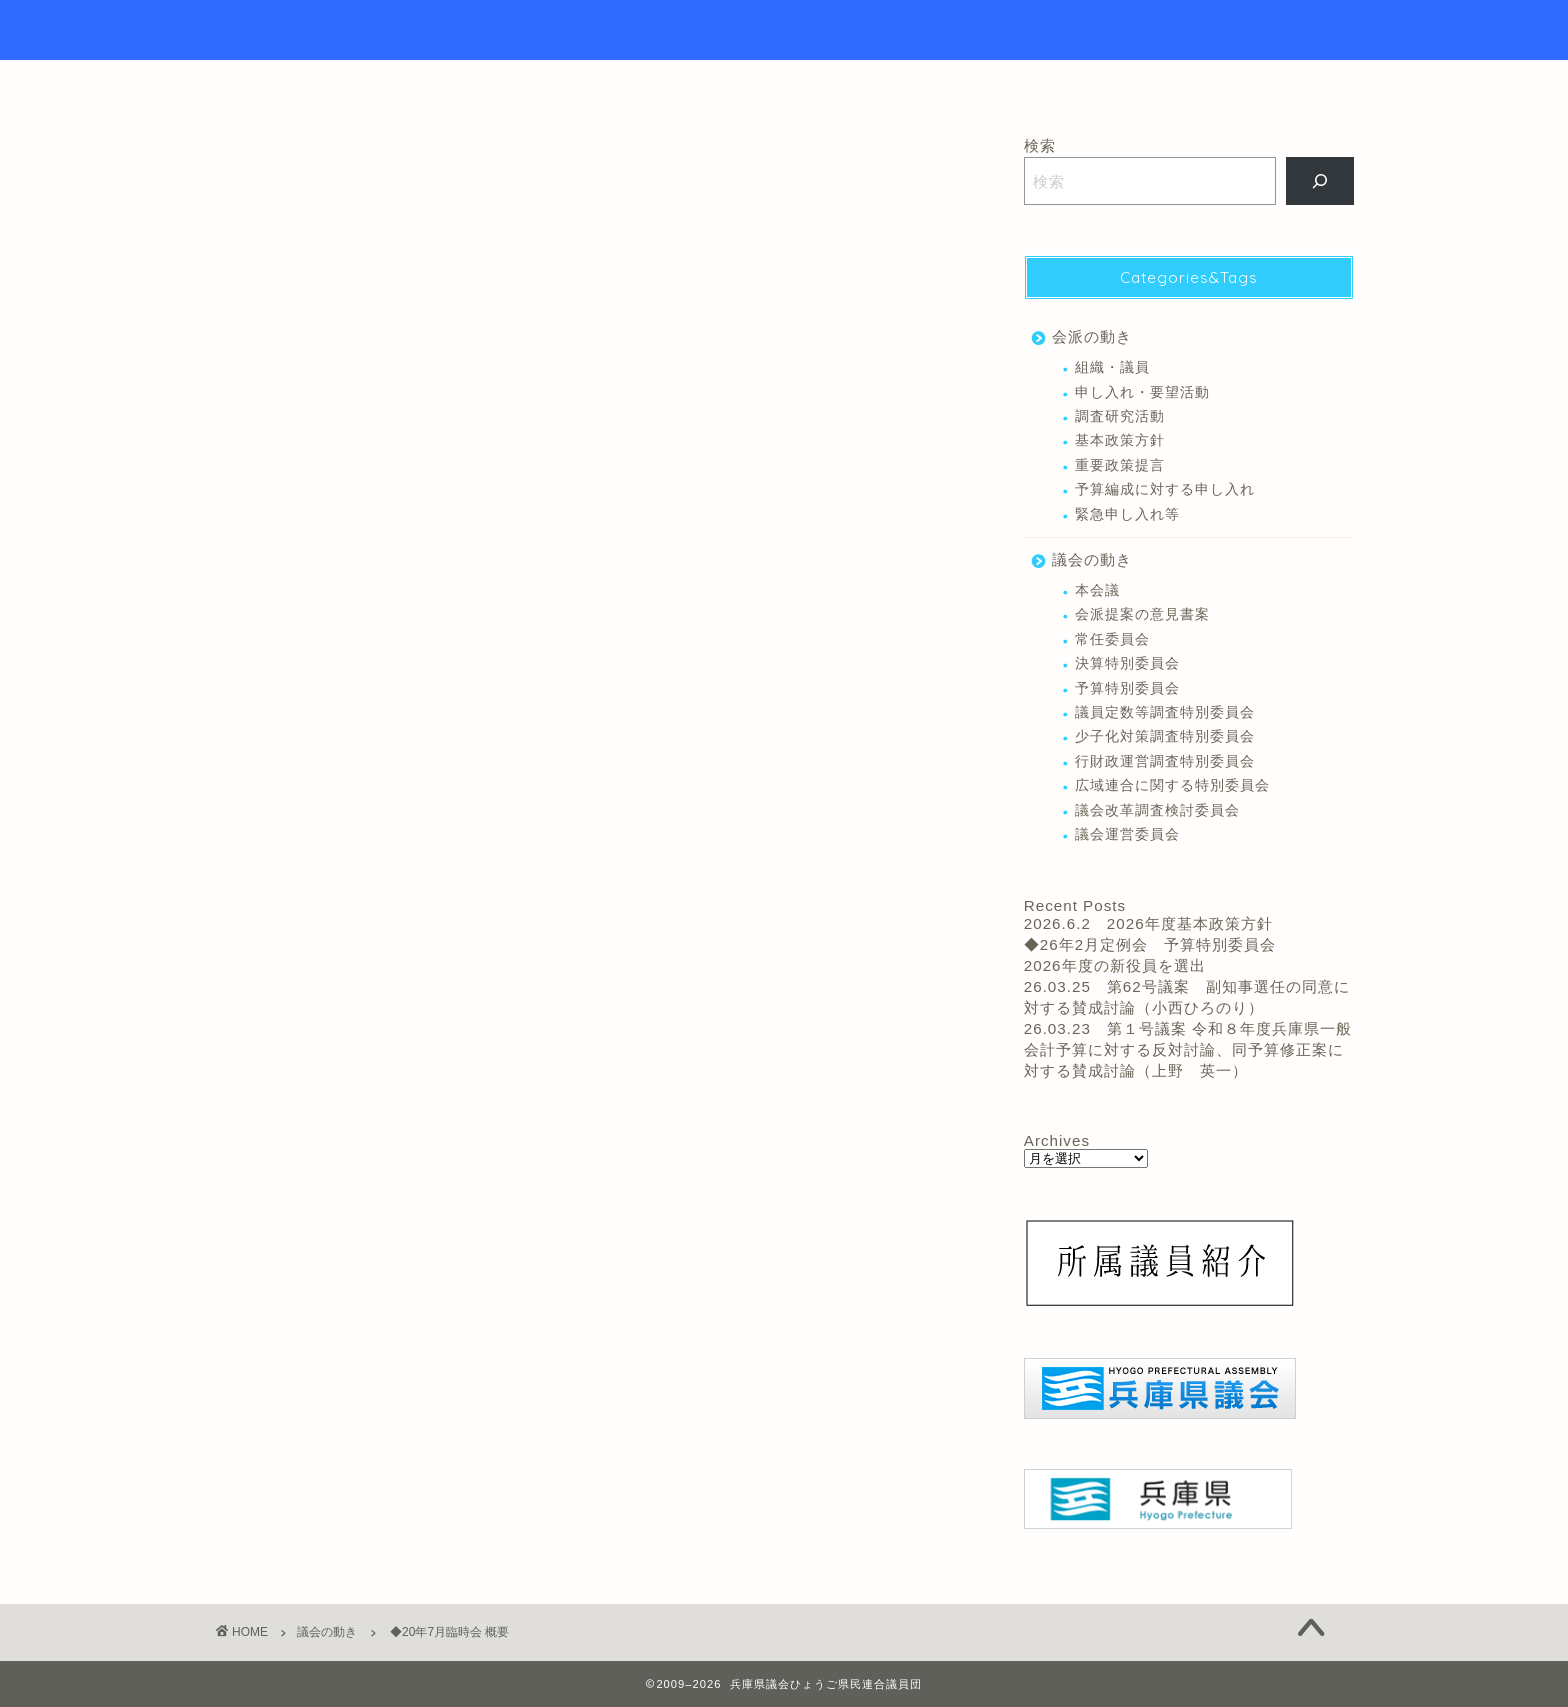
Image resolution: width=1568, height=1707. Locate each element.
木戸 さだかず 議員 (281, 958)
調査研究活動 (1120, 416)
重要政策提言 (1120, 465)
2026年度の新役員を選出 (1115, 965)
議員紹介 (807, 84)
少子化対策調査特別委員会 (1165, 736)
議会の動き (251, 166)
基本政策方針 (1120, 440)
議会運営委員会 (1127, 834)
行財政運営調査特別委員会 (1165, 761)
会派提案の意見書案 (1142, 614)
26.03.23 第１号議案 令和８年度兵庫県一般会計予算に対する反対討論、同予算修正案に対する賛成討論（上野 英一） (1188, 1049)
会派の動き (1092, 336)
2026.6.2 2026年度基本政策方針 (1148, 923)
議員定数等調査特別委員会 (1165, 712)
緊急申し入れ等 (1127, 514)
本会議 (378, 958)
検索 (1040, 145)
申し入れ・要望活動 (1142, 392)
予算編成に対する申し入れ (1165, 489)
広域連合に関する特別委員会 (1172, 785)
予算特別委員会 (1127, 688)
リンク (909, 84)
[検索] (1320, 181)
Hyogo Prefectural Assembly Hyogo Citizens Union (784, 30)
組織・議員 (1112, 367)
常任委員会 (1112, 639)
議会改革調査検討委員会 (1157, 810)
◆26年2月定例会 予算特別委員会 (1150, 944)
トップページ (682, 84)
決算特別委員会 (1127, 663)
